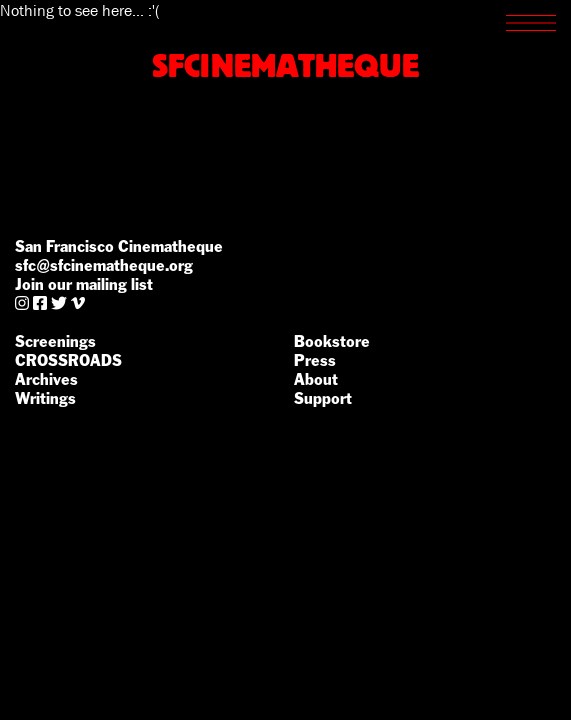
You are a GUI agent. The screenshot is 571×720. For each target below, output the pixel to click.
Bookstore (332, 341)
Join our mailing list (84, 284)
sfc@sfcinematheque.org (104, 265)
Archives (46, 379)
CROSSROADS (68, 360)
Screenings (55, 341)
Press (315, 360)
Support (323, 398)
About (316, 379)
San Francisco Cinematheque (119, 246)
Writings (45, 398)
